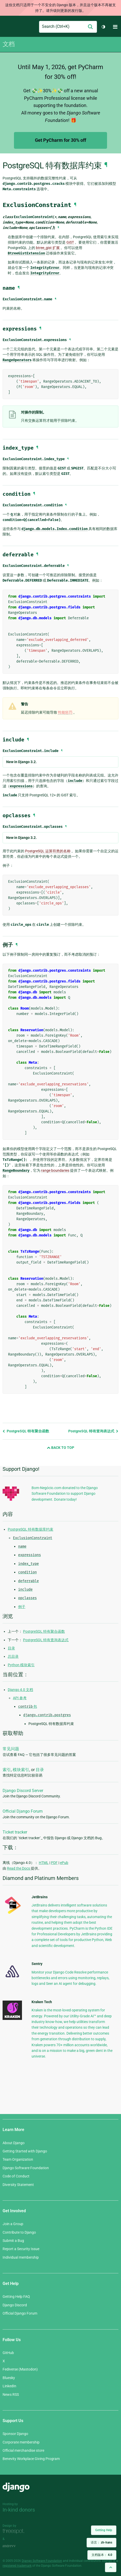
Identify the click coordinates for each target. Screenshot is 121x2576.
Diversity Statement (18, 2185)
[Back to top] (110, 2567)
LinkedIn (9, 2386)
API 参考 (20, 1698)
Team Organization (18, 2159)
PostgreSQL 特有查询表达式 (93, 1431)
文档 (8, 44)
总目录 (13, 1656)
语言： (101, 2542)
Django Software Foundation (26, 2168)
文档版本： (102, 2555)
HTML (44, 1863)
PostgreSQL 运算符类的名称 (48, 851)
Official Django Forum (23, 1811)
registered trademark (17, 2565)
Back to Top (60, 1448)
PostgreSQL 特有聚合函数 (26, 1431)
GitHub (8, 2353)
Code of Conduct (16, 2176)
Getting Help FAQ (16, 2296)
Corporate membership (21, 2442)
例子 (21, 1607)
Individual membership (21, 2257)
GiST (70, 242)
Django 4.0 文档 (20, 1690)
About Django (14, 2143)
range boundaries (55, 1170)
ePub (64, 1863)
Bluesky (9, 2378)
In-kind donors (19, 2510)
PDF (54, 1863)
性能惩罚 (65, 712)
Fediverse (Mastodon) (20, 2369)
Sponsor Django (15, 2434)
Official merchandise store (23, 2450)
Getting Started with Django (25, 2151)
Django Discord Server (23, 1790)
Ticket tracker (15, 1832)
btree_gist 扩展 (48, 248)
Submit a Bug (13, 2241)
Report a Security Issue (21, 2249)
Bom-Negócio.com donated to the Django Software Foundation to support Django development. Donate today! (65, 1493)
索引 (7, 1769)
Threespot (15, 2531)
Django (7, 26)
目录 (11, 1648)
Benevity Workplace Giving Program (31, 2459)
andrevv (15, 2546)
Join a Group (13, 2224)
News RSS (11, 2394)
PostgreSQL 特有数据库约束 (30, 1529)
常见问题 (11, 1748)
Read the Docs (19, 1868)
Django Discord (15, 2305)
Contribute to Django (19, 2232)
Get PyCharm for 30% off (60, 140)
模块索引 (21, 1769)
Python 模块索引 (21, 1665)
